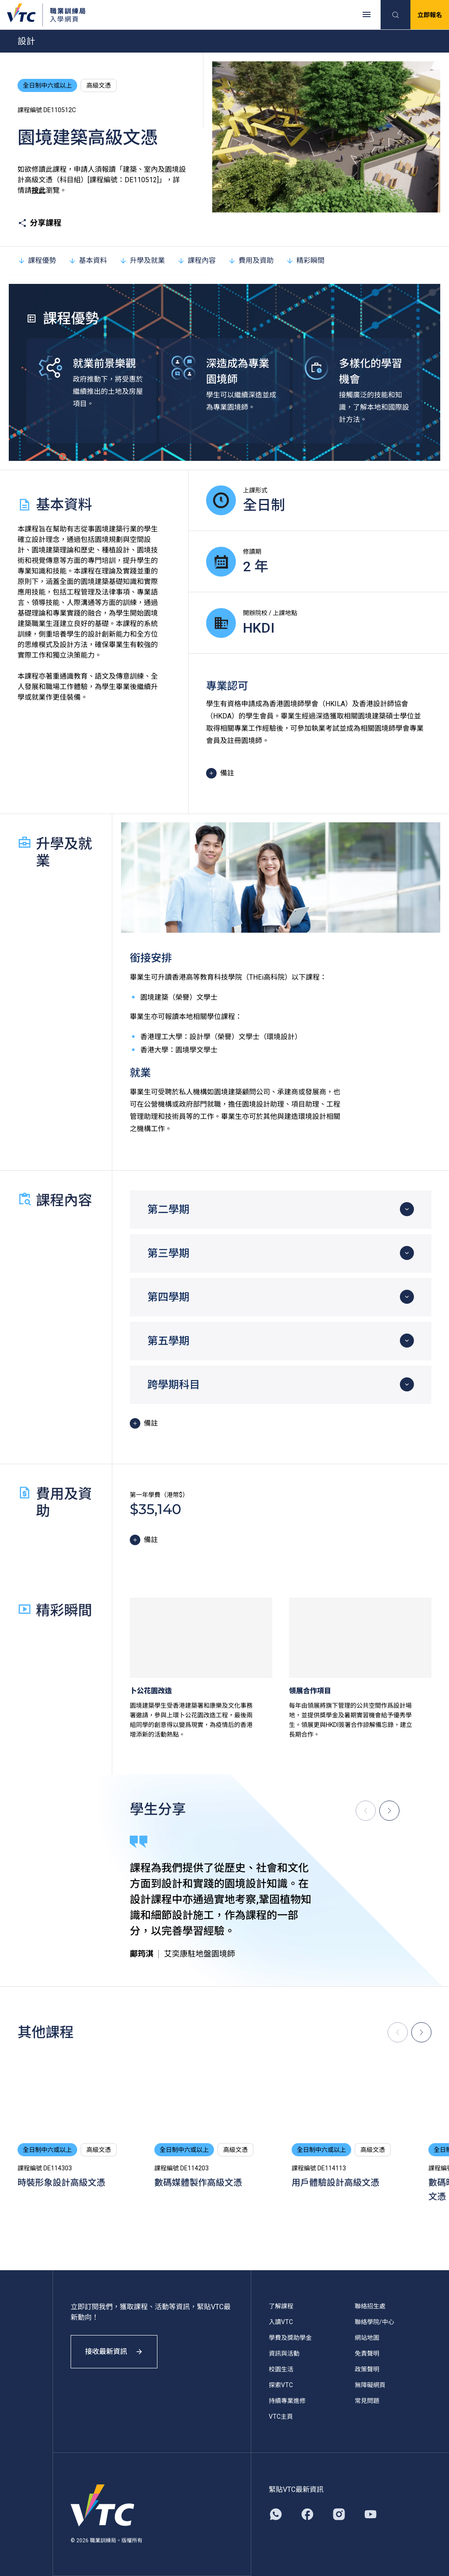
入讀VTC (281, 2321)
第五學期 (168, 1341)
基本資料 (87, 260)
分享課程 (39, 223)
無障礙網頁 (370, 2384)
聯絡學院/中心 (374, 2321)
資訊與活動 (284, 2353)
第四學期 (168, 1297)
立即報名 (429, 14)
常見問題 (367, 2400)
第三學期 (168, 1253)
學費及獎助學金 (290, 2337)
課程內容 (196, 260)
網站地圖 (367, 2337)
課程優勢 (37, 260)
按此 (39, 190)
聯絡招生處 (370, 2306)
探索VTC (281, 2384)
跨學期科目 (173, 1385)
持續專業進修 (287, 2400)
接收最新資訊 (114, 2351)
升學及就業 (142, 260)
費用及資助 (251, 260)
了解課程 (281, 2306)
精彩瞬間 (305, 260)
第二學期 (168, 1209)
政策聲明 (367, 2369)
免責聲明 (367, 2353)
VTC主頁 (281, 2416)
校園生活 (281, 2369)
